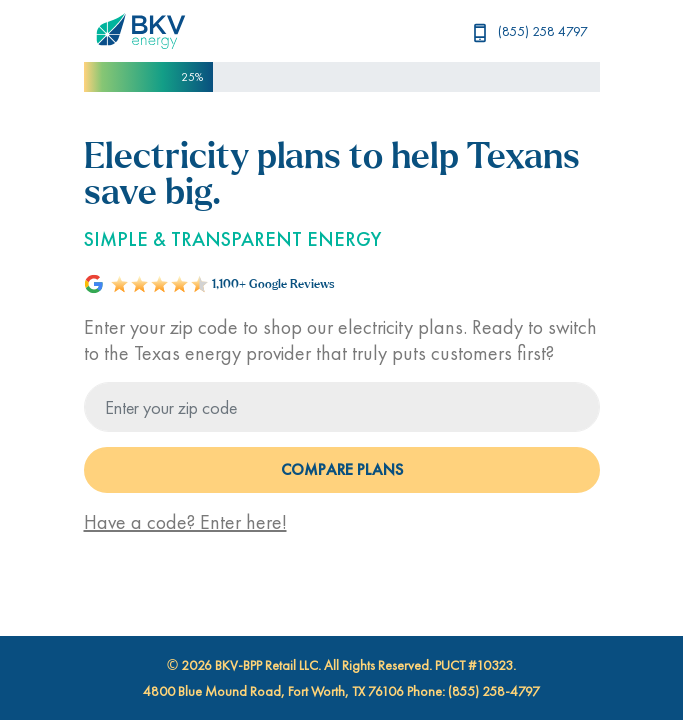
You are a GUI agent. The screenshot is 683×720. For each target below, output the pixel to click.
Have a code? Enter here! (185, 522)
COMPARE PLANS (342, 469)
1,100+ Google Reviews (273, 285)
